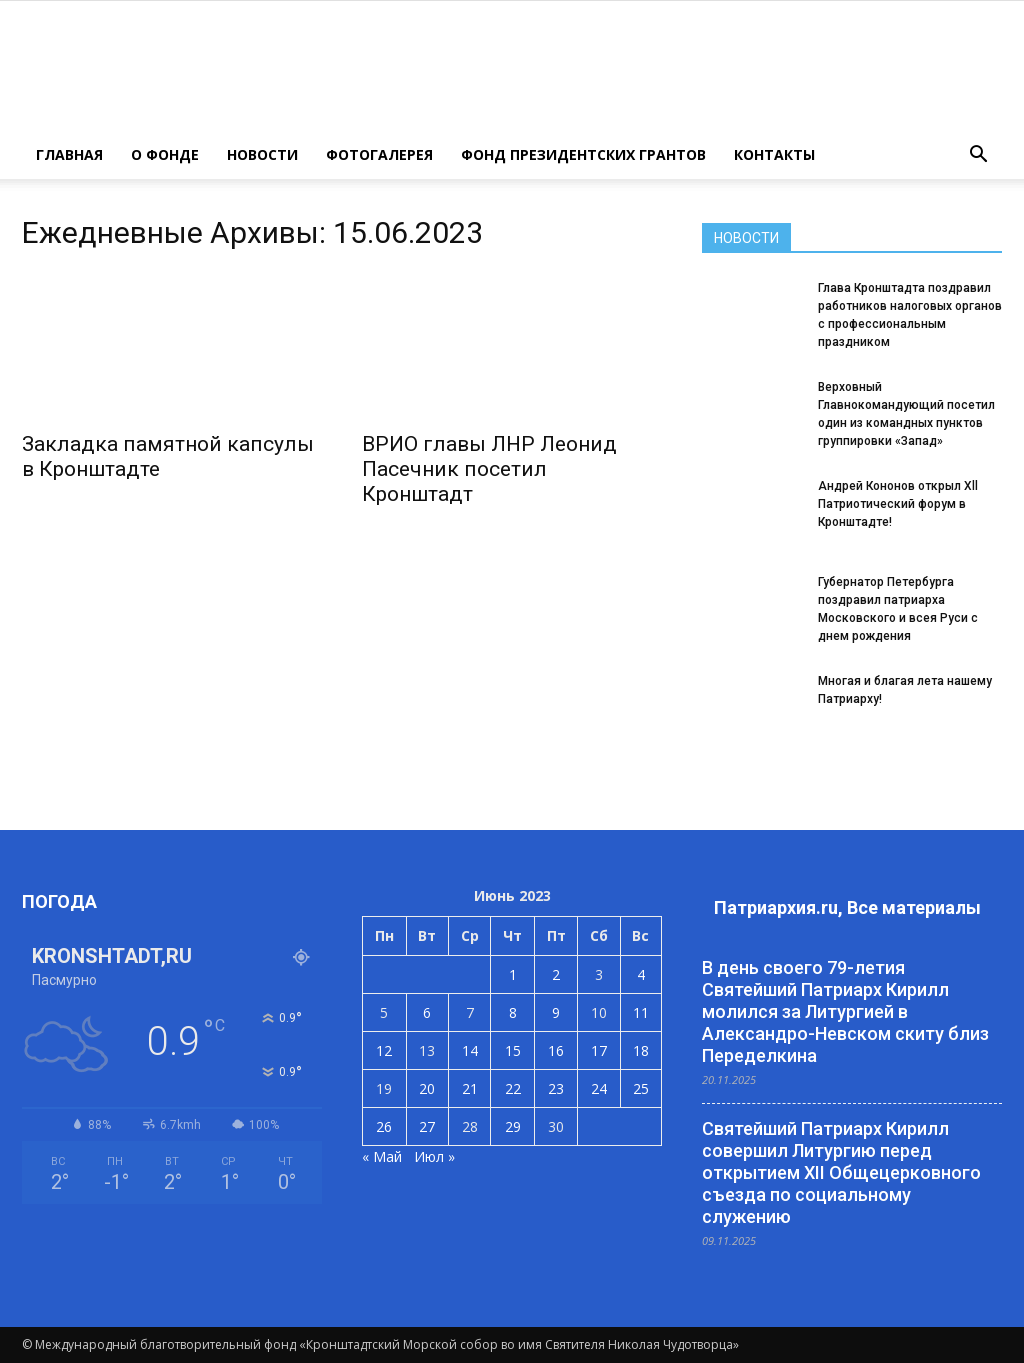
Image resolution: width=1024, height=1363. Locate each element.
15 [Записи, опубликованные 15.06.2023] (513, 1050)
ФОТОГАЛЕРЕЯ (379, 154)
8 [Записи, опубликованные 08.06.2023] (513, 1012)
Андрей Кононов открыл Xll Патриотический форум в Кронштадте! (898, 504)
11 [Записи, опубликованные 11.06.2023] (641, 1012)
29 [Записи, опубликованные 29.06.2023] (513, 1126)
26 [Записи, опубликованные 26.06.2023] (384, 1126)
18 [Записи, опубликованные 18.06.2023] (641, 1050)
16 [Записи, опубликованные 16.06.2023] (556, 1050)
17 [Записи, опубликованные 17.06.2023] (599, 1050)
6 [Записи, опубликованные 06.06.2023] (427, 1012)
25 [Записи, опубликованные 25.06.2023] (641, 1088)
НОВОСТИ (262, 154)
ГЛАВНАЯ (69, 154)
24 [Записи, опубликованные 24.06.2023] (599, 1088)
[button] (978, 155)
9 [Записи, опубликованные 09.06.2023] (556, 1012)
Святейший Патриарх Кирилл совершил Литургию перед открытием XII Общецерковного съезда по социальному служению (841, 1172)
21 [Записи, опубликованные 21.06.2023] (470, 1088)
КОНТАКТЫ (774, 154)
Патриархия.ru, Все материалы (847, 907)
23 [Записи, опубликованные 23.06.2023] (556, 1088)
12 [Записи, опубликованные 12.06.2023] (384, 1050)
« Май (382, 1156)
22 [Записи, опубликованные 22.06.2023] (513, 1088)
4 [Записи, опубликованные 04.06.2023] (641, 974)
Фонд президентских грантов (583, 154)
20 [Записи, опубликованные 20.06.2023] (427, 1088)
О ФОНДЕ (165, 154)
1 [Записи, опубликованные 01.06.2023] (513, 974)
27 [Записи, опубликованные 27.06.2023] (427, 1126)
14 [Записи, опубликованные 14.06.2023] (470, 1050)
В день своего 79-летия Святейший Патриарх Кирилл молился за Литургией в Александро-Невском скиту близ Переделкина (845, 1011)
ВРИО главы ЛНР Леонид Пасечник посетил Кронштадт (489, 469)
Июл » (434, 1156)
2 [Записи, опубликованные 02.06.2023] (556, 974)
